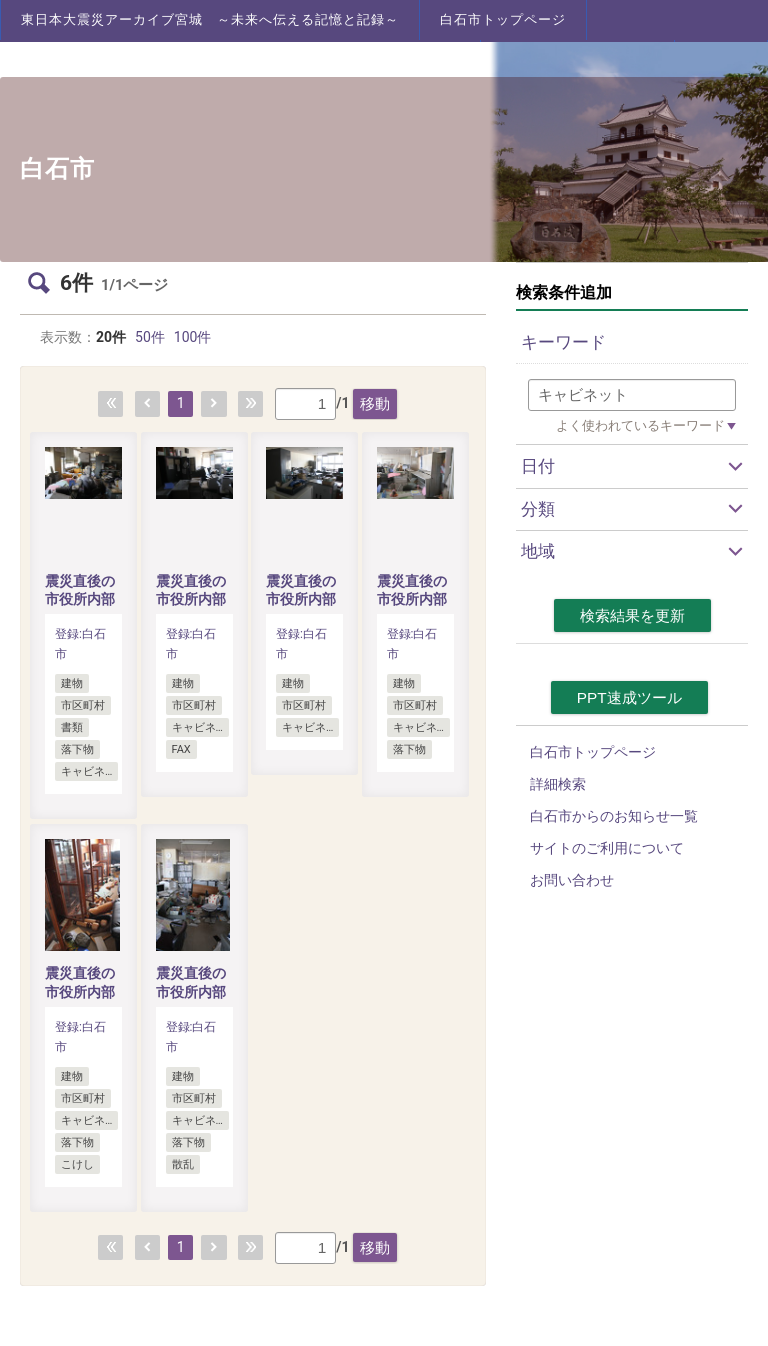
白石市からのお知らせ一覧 (614, 816)
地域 (538, 551)
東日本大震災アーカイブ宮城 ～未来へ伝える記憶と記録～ (210, 19)
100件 (193, 337)
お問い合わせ (572, 880)
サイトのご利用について (607, 848)
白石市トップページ (503, 19)
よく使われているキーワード (640, 425)
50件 (150, 337)
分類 (538, 509)
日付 (538, 466)
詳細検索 (558, 784)
